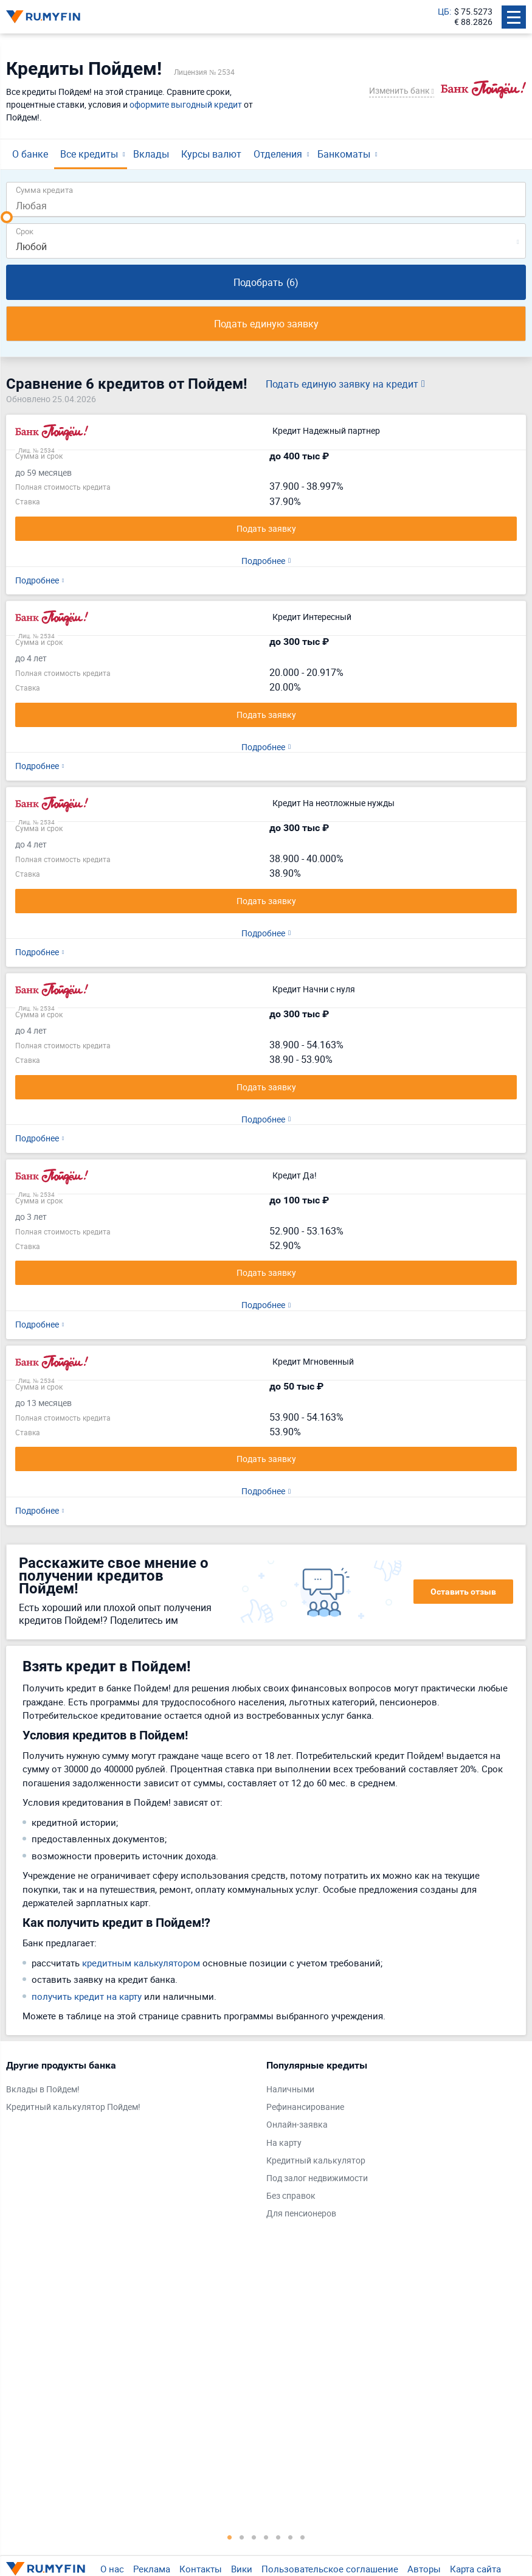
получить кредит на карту (87, 1996)
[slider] (7, 217)
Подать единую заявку (266, 323)
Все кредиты (89, 154)
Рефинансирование (305, 2107)
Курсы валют (211, 154)
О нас (112, 2568)
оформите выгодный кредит (186, 104)
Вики (241, 2568)
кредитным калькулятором (141, 1963)
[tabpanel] (130, 2089)
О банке (30, 154)
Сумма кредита (44, 189)
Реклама (151, 2568)
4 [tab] (266, 2537)
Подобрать (266, 282)
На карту (284, 2143)
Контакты (200, 2568)
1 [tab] (230, 2537)
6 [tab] (291, 2537)
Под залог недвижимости (317, 2178)
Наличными (290, 2089)
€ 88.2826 (473, 22)
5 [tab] (278, 2537)
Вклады (151, 154)
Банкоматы (343, 154)
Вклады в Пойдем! (43, 2089)
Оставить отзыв (463, 1591)
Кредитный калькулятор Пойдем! (73, 2107)
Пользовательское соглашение (329, 2568)
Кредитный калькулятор (315, 2161)
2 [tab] (242, 2537)
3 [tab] (254, 2537)
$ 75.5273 (473, 12)
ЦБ (443, 12)
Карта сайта (475, 2568)
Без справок (291, 2196)
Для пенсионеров (301, 2214)
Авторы (424, 2568)
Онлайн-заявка (297, 2125)
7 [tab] (303, 2537)
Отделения (278, 154)
